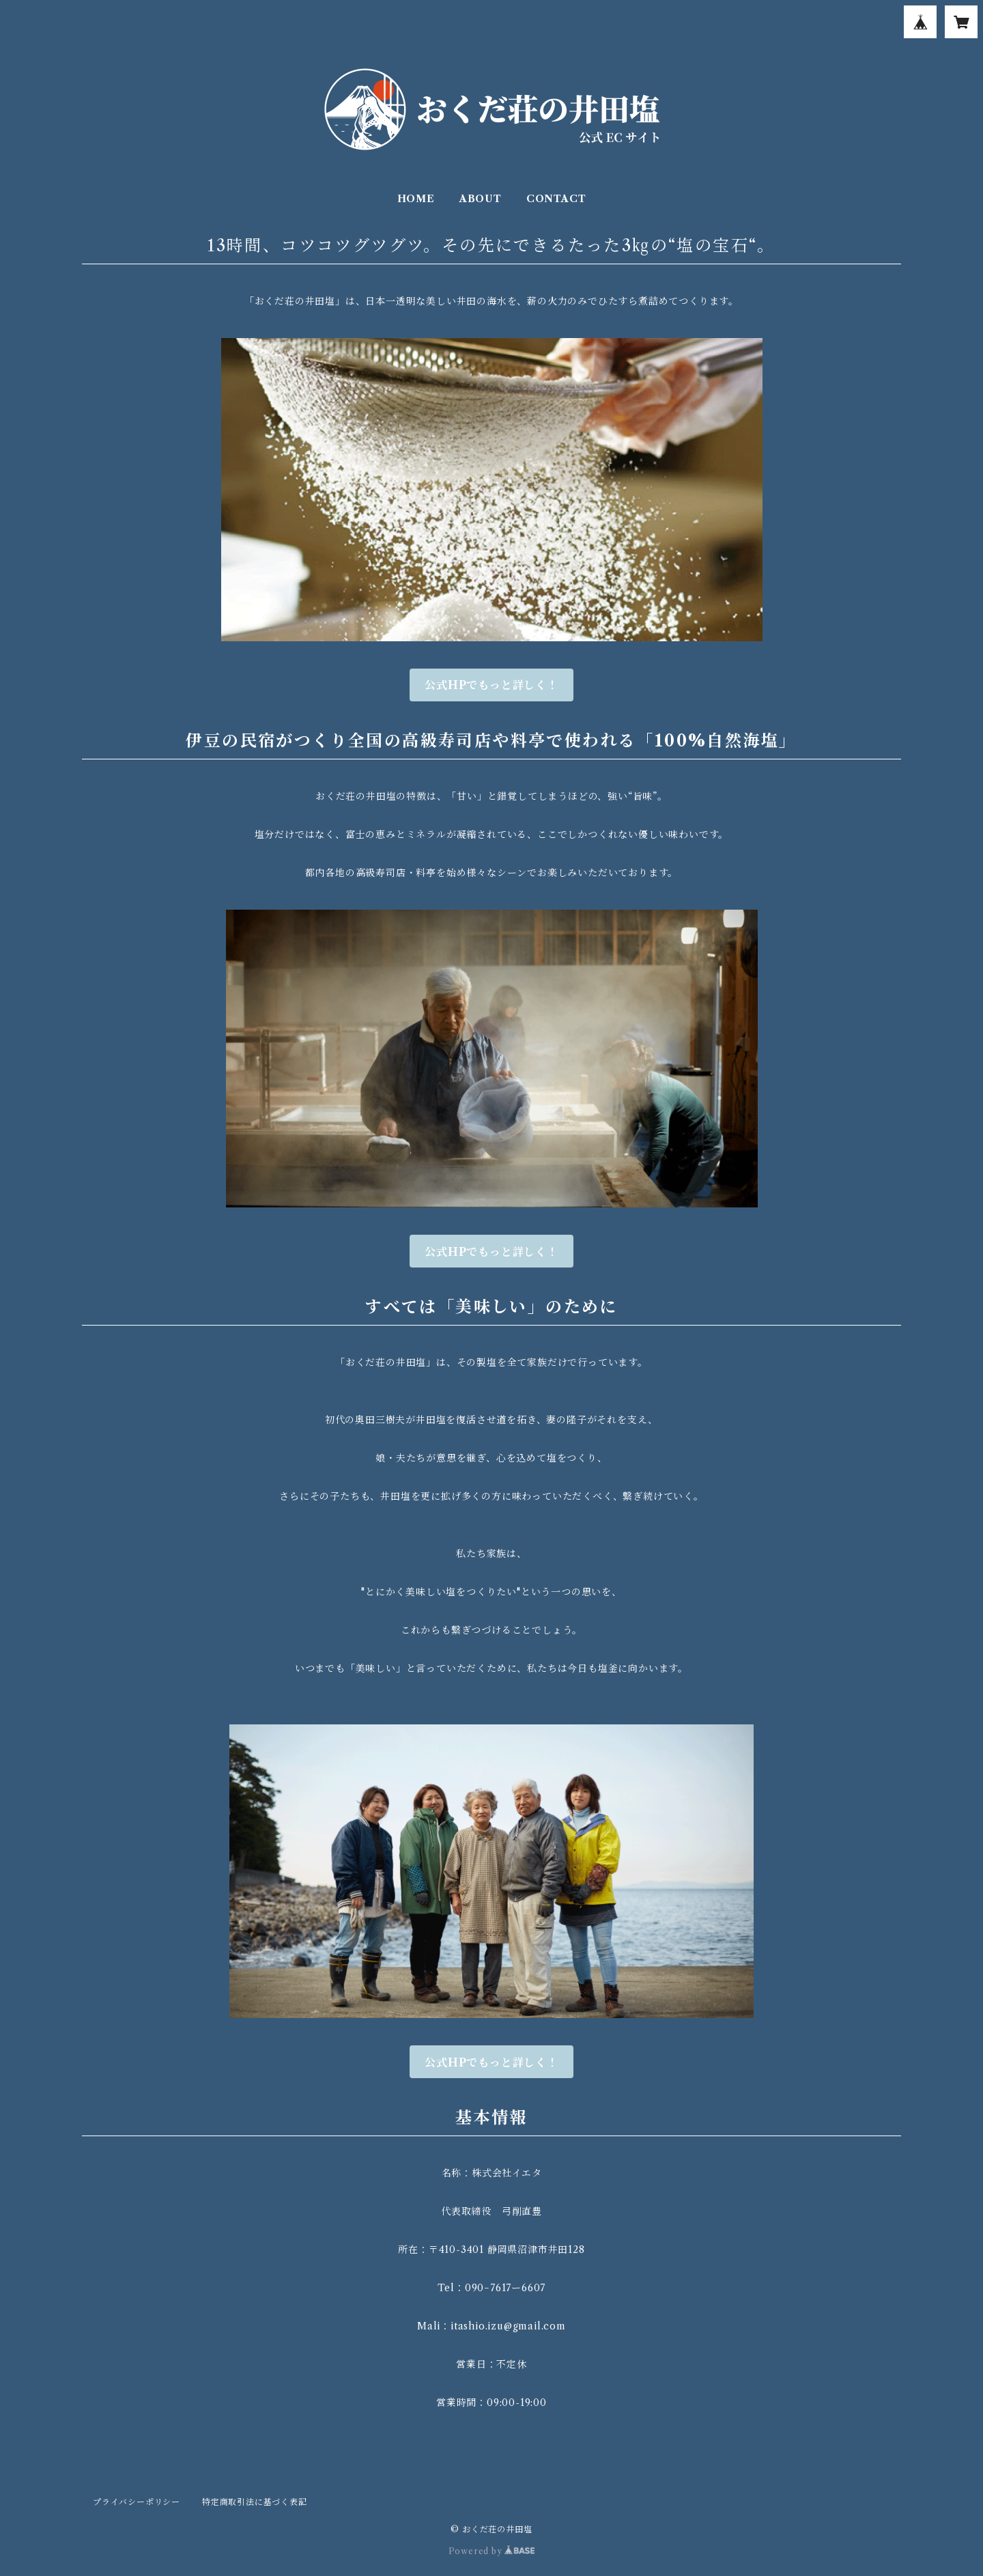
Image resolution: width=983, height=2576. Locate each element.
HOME (416, 199)
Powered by (491, 2551)
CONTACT (556, 199)
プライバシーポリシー (136, 2502)
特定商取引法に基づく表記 (254, 2502)
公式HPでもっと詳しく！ (491, 685)
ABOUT (480, 199)
